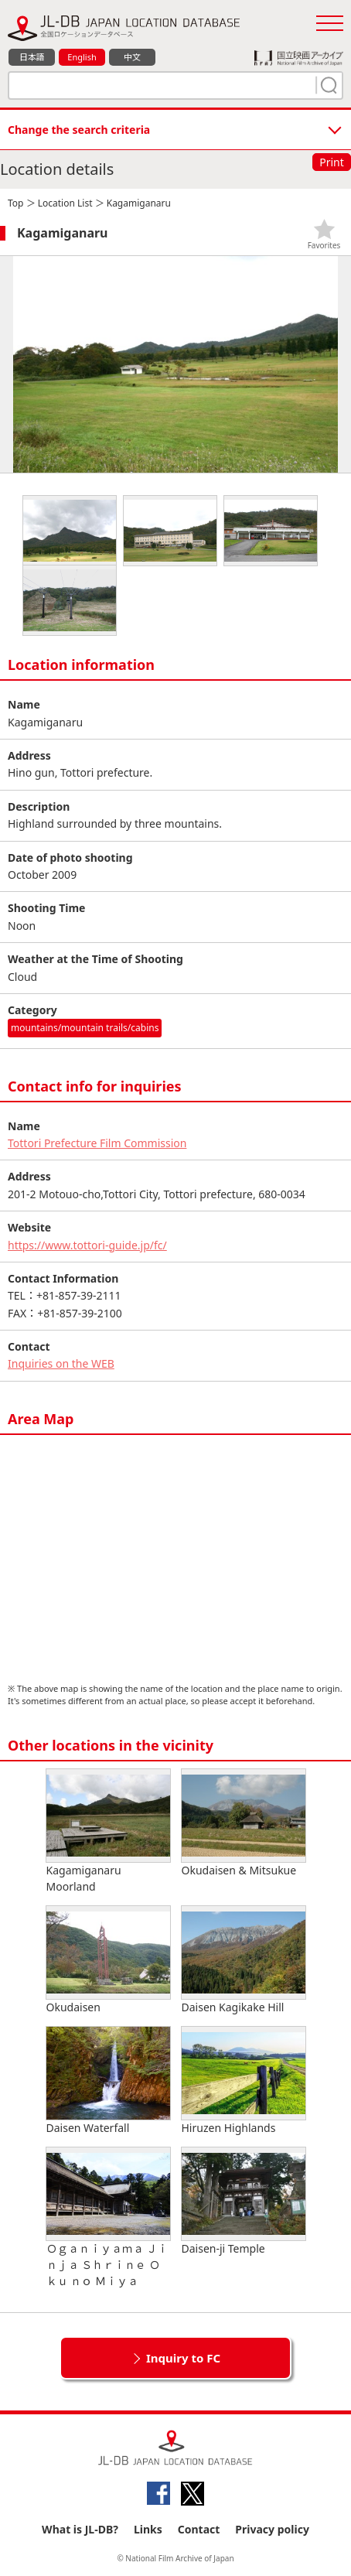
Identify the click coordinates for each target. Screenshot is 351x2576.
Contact (199, 2529)
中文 (132, 57)
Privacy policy (272, 2529)
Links (148, 2529)
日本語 (32, 57)
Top (15, 203)
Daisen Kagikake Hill (243, 1960)
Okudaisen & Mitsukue (243, 1823)
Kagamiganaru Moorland (108, 1831)
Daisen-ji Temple (243, 2201)
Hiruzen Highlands (243, 2081)
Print (331, 162)
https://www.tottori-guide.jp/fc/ (87, 1245)
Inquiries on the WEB (61, 1363)
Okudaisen (108, 1960)
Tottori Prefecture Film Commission (97, 1143)
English (81, 57)
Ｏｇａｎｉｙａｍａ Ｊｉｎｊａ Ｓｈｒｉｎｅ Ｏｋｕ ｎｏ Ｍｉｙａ (108, 2217)
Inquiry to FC (183, 2358)
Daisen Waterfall (108, 2081)
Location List (65, 203)
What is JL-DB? (80, 2529)
